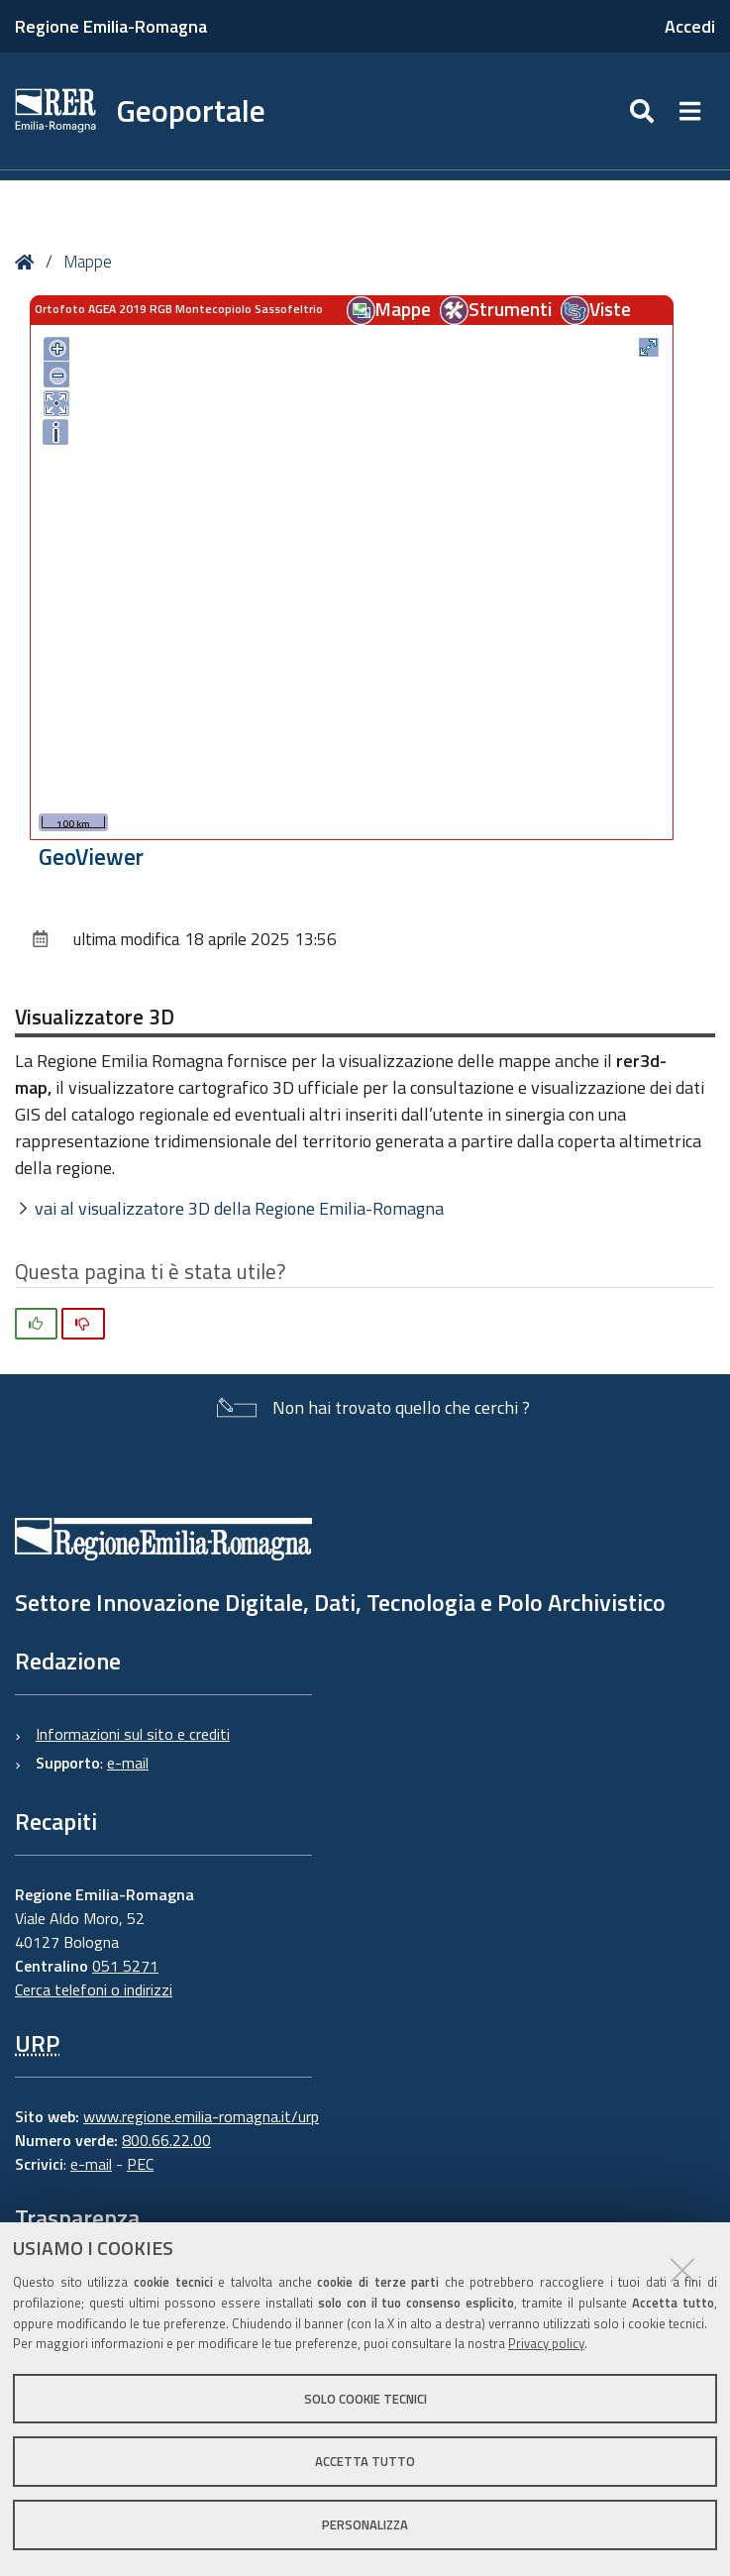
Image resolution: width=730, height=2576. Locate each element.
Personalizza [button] (365, 2524)
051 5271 (125, 1966)
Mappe (87, 261)
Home (28, 262)
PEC (140, 2164)
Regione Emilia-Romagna (111, 26)
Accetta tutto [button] (365, 2461)
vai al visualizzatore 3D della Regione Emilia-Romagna (239, 1208)
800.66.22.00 (166, 2140)
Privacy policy (546, 2343)
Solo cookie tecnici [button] (365, 2399)
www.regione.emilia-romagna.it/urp (201, 2116)
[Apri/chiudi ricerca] (644, 111)
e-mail (128, 1762)
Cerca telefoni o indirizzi (93, 1989)
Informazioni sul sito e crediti (133, 1734)
